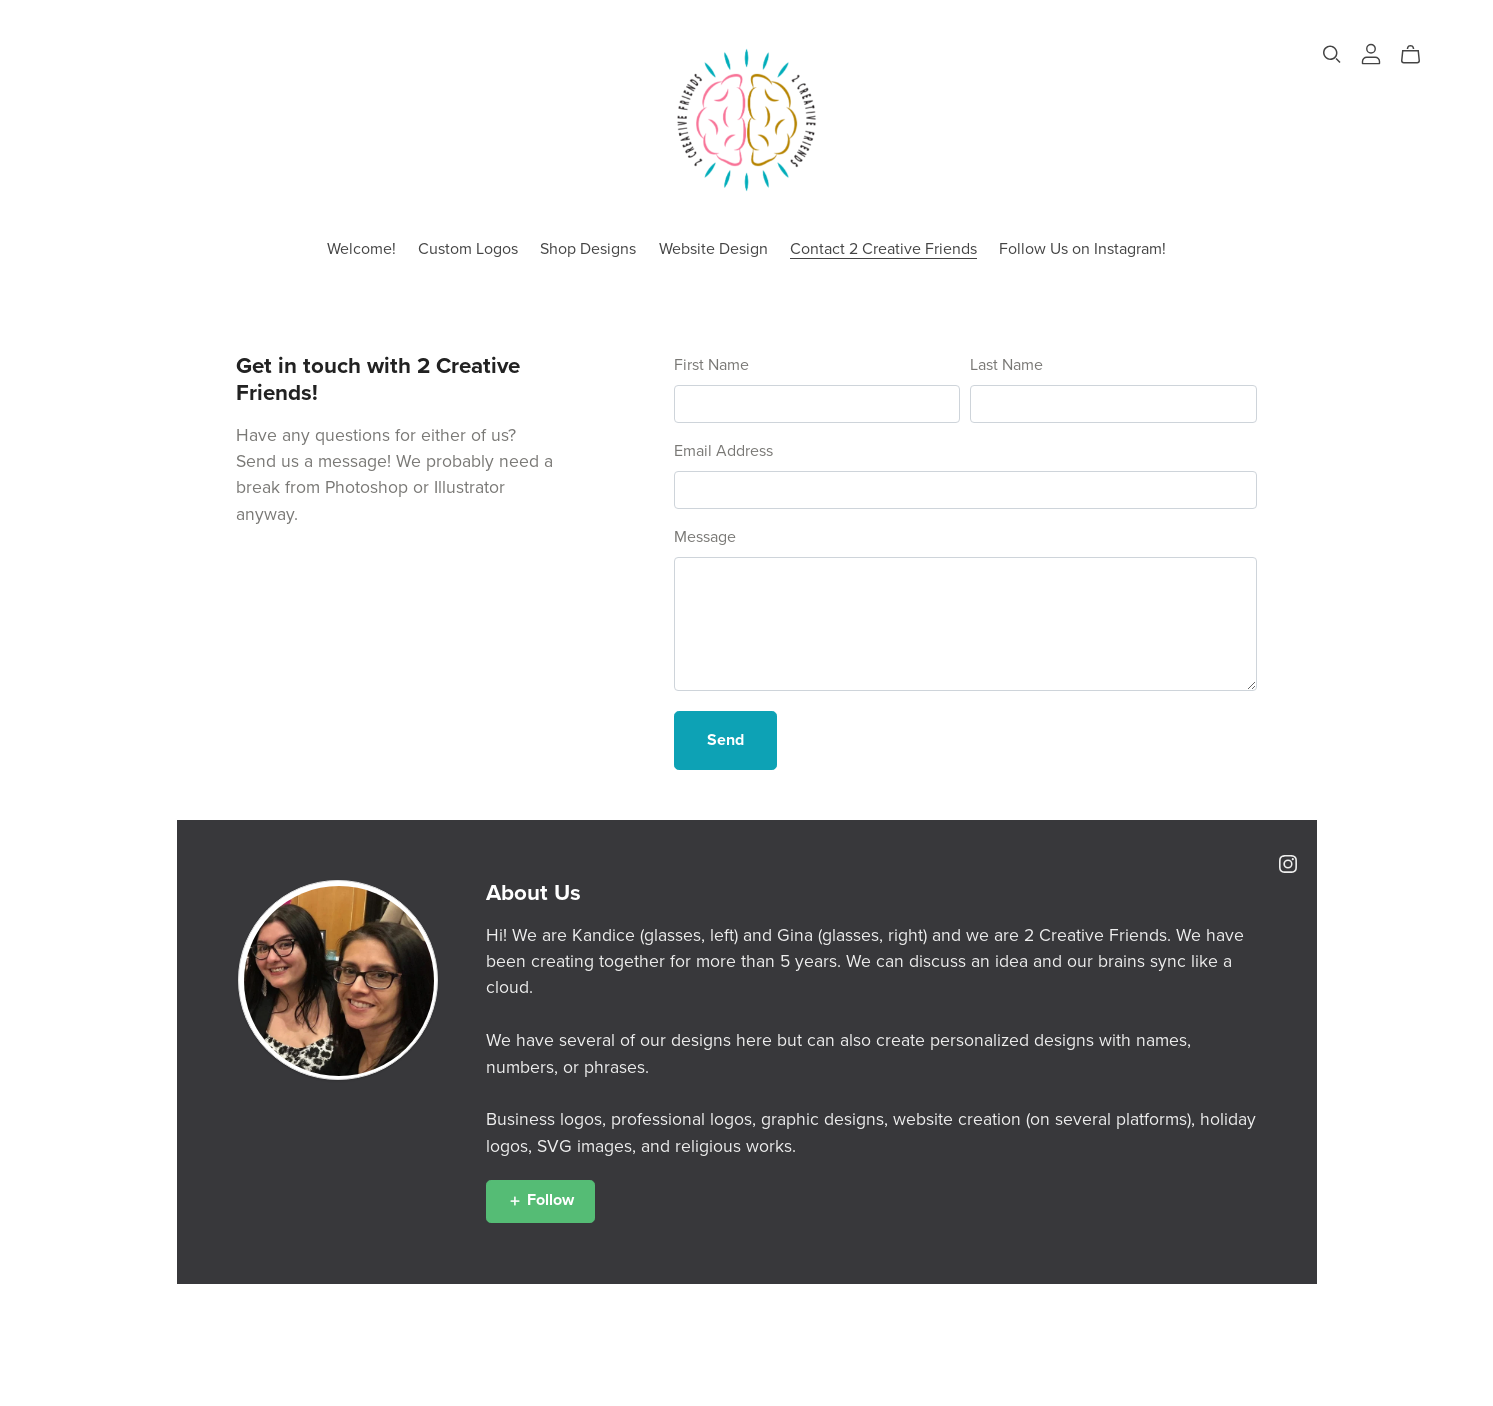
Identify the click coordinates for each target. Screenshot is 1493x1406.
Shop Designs (588, 249)
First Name (711, 365)
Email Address (723, 451)
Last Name (1006, 365)
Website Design (713, 249)
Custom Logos (468, 249)
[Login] (1371, 53)
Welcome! (361, 249)
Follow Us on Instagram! (1082, 249)
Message (705, 537)
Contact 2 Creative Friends (883, 249)
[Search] (1332, 54)
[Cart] (1418, 55)
